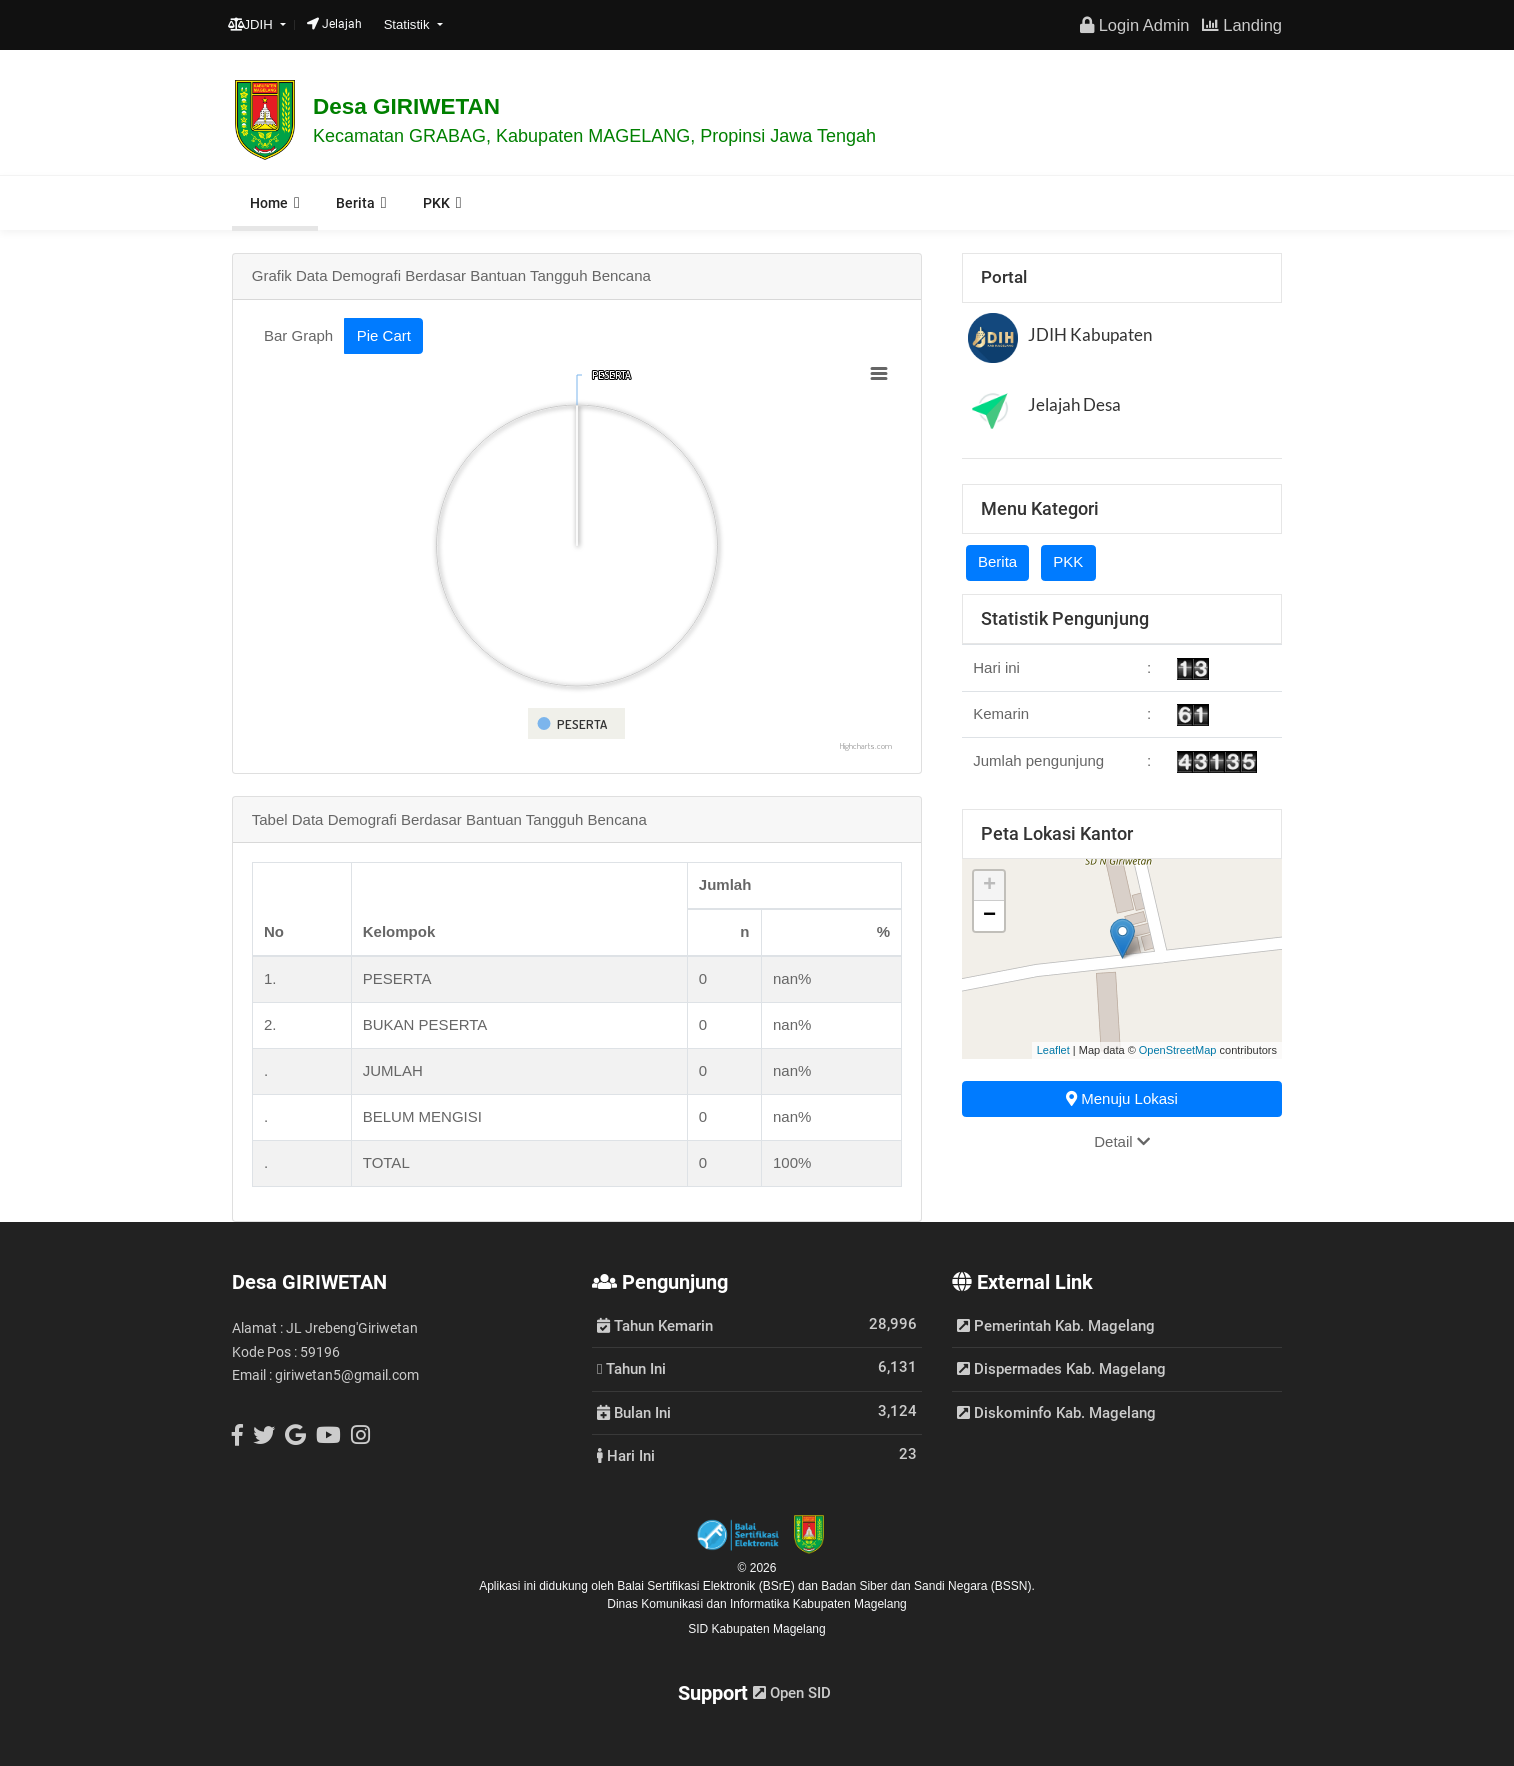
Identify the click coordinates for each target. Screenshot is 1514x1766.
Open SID (792, 1693)
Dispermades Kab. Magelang (1061, 1369)
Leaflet (1053, 1050)
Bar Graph (298, 335)
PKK (436, 203)
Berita (355, 203)
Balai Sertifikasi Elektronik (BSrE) (707, 1586)
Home (269, 203)
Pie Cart (384, 335)
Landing (1242, 25)
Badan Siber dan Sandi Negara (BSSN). (927, 1586)
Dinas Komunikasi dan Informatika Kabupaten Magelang (757, 1604)
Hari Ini (626, 1455)
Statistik (409, 24)
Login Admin (1134, 25)
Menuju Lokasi (1122, 1098)
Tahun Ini (631, 1368)
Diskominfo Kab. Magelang (1056, 1413)
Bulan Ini (634, 1412)
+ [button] (989, 886)
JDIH (252, 24)
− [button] (989, 916)
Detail (1122, 1141)
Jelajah (334, 24)
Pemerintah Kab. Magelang (1056, 1326)
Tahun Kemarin (655, 1325)
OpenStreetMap (1178, 1050)
